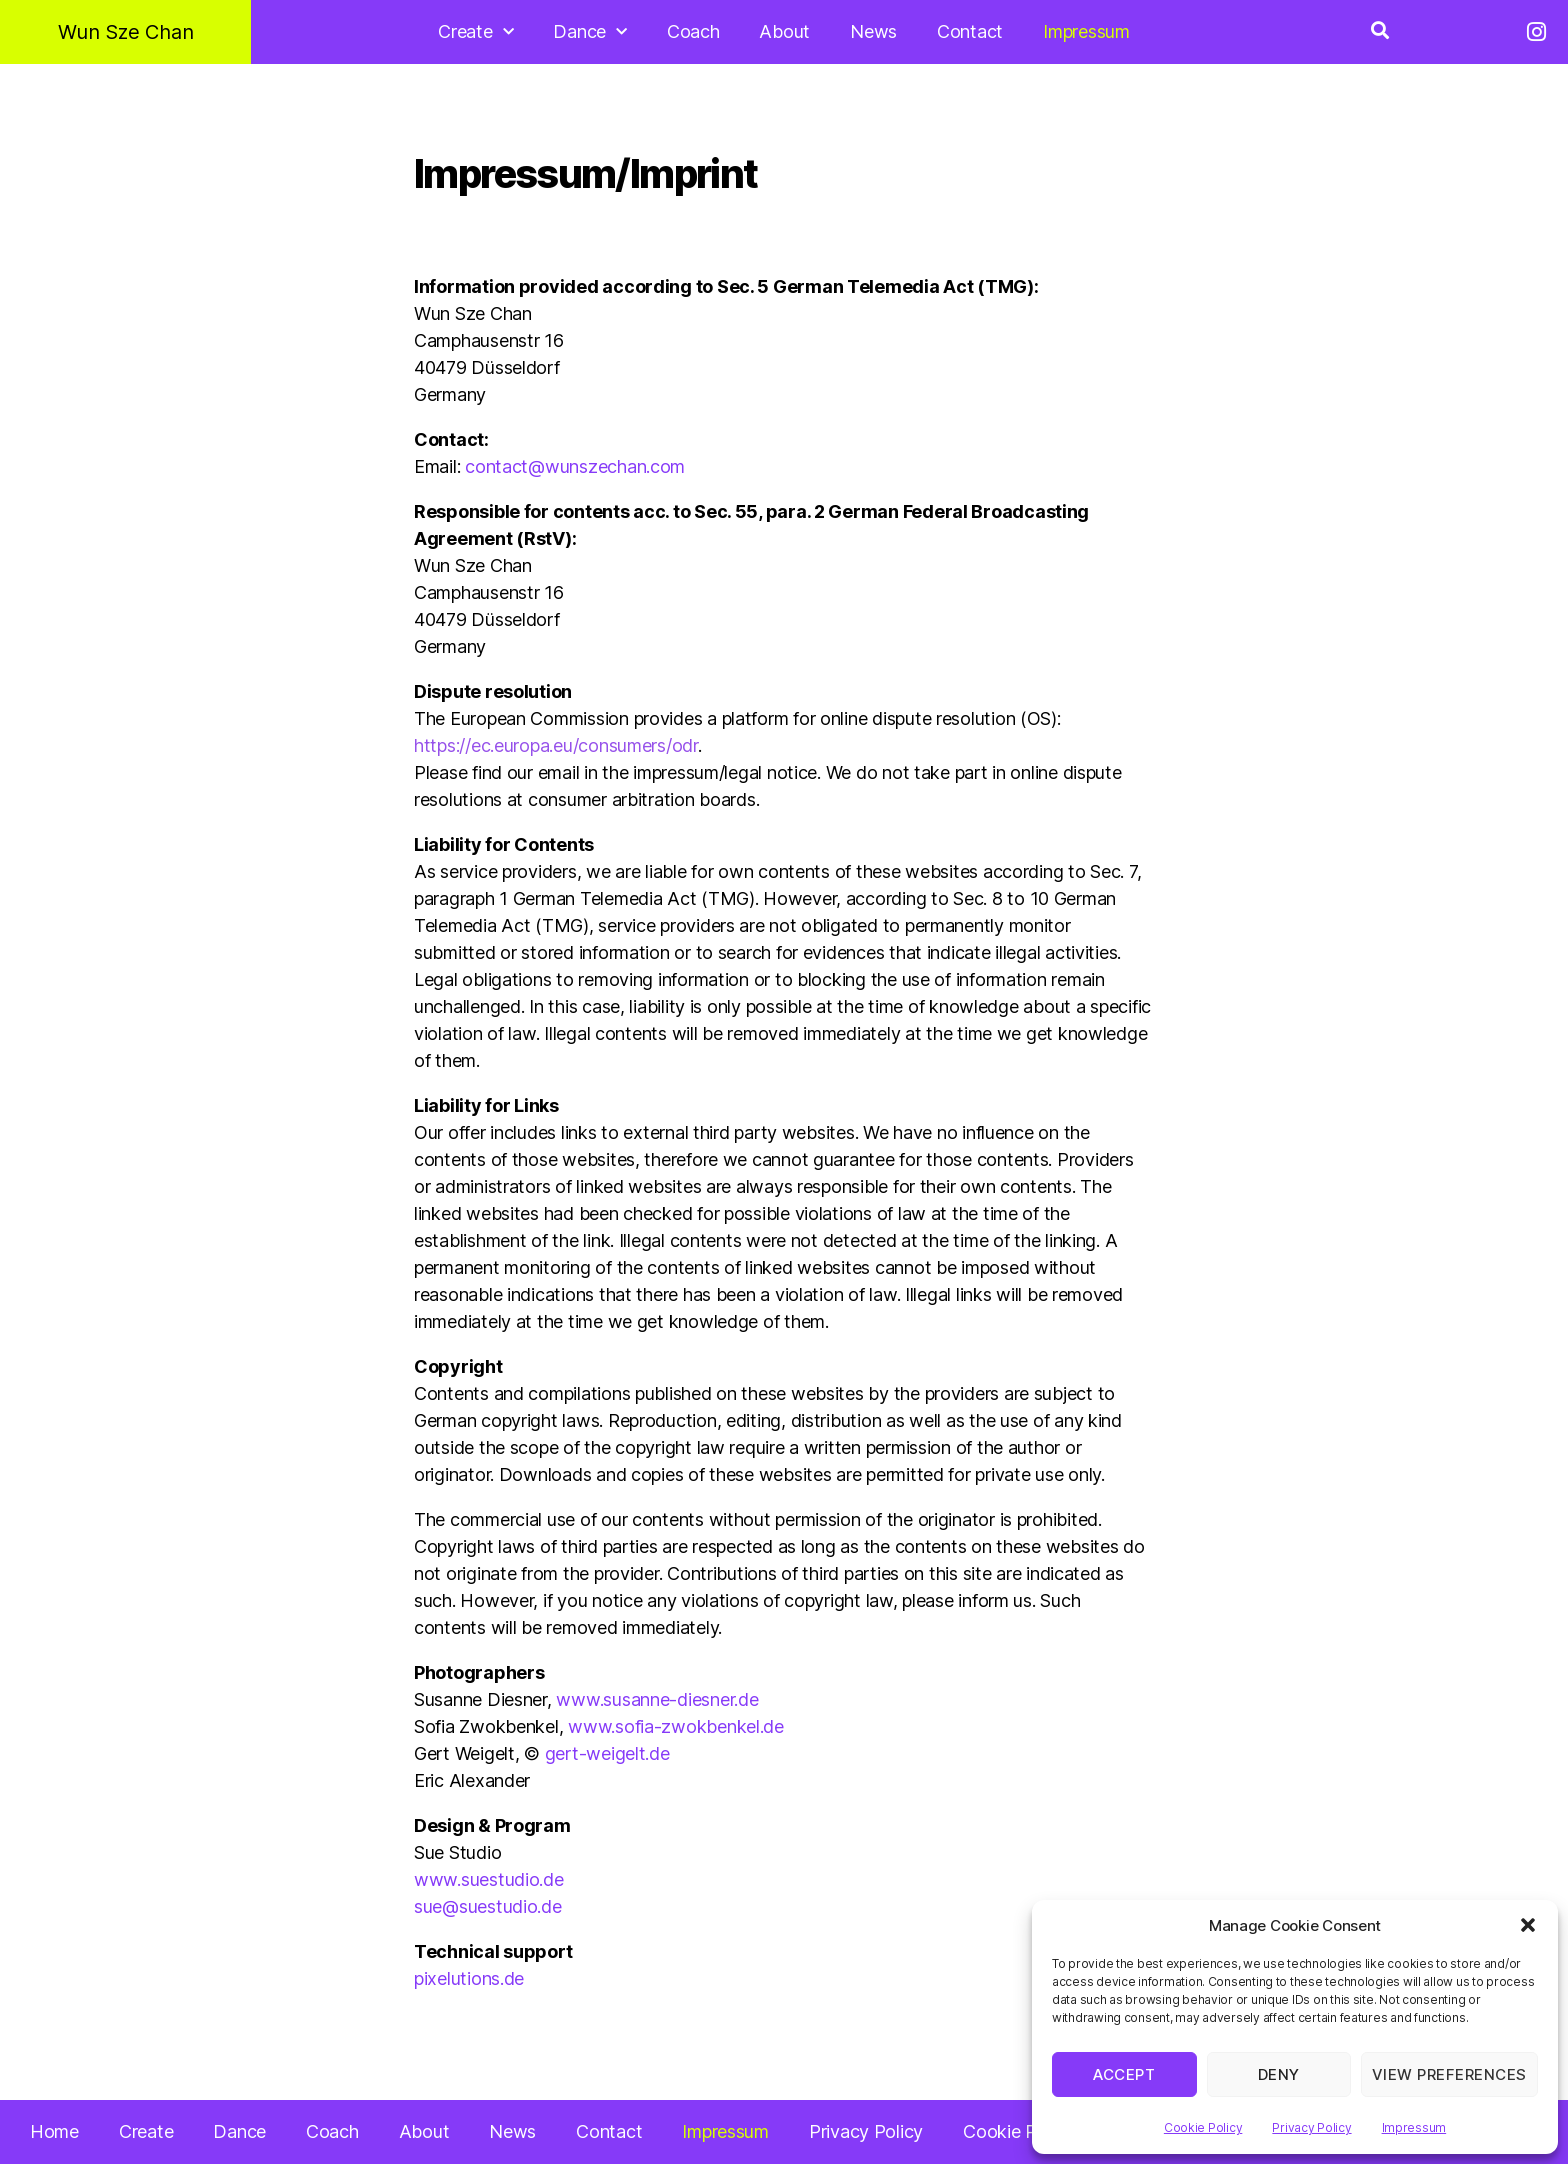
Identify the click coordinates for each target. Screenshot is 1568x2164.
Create (475, 32)
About (784, 31)
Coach (693, 31)
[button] (1528, 1925)
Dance (589, 32)
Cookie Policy (1203, 2127)
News (873, 31)
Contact (970, 31)
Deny (1279, 2074)
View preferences (1449, 2074)
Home (54, 2131)
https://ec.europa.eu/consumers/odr (556, 745)
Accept (1124, 2074)
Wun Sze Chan (126, 32)
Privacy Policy (1311, 2127)
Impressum (1414, 2127)
